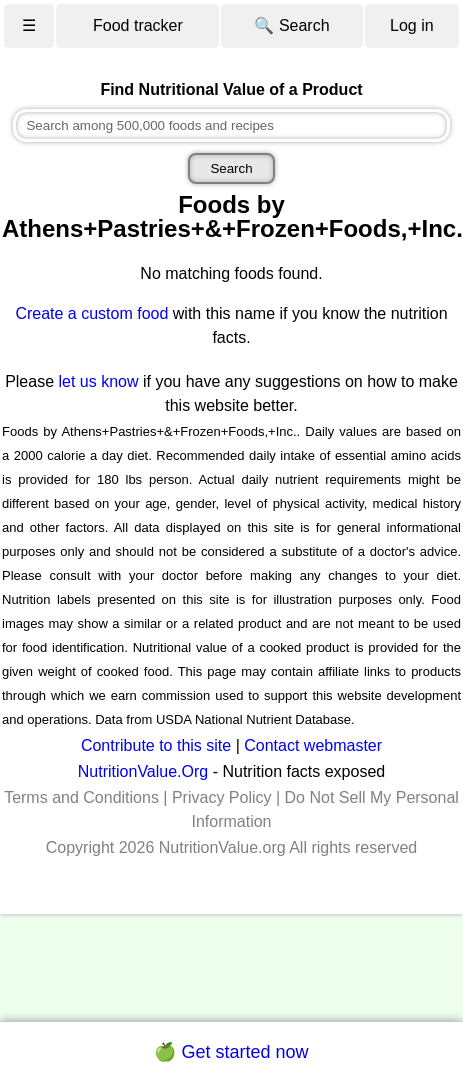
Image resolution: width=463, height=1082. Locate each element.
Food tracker (138, 25)
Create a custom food (91, 313)
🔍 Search (291, 25)
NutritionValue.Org (143, 771)
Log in (412, 25)
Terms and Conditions (81, 797)
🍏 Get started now (231, 1052)
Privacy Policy (222, 797)
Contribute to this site (156, 745)
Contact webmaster (313, 745)
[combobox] (231, 125)
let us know (99, 381)
